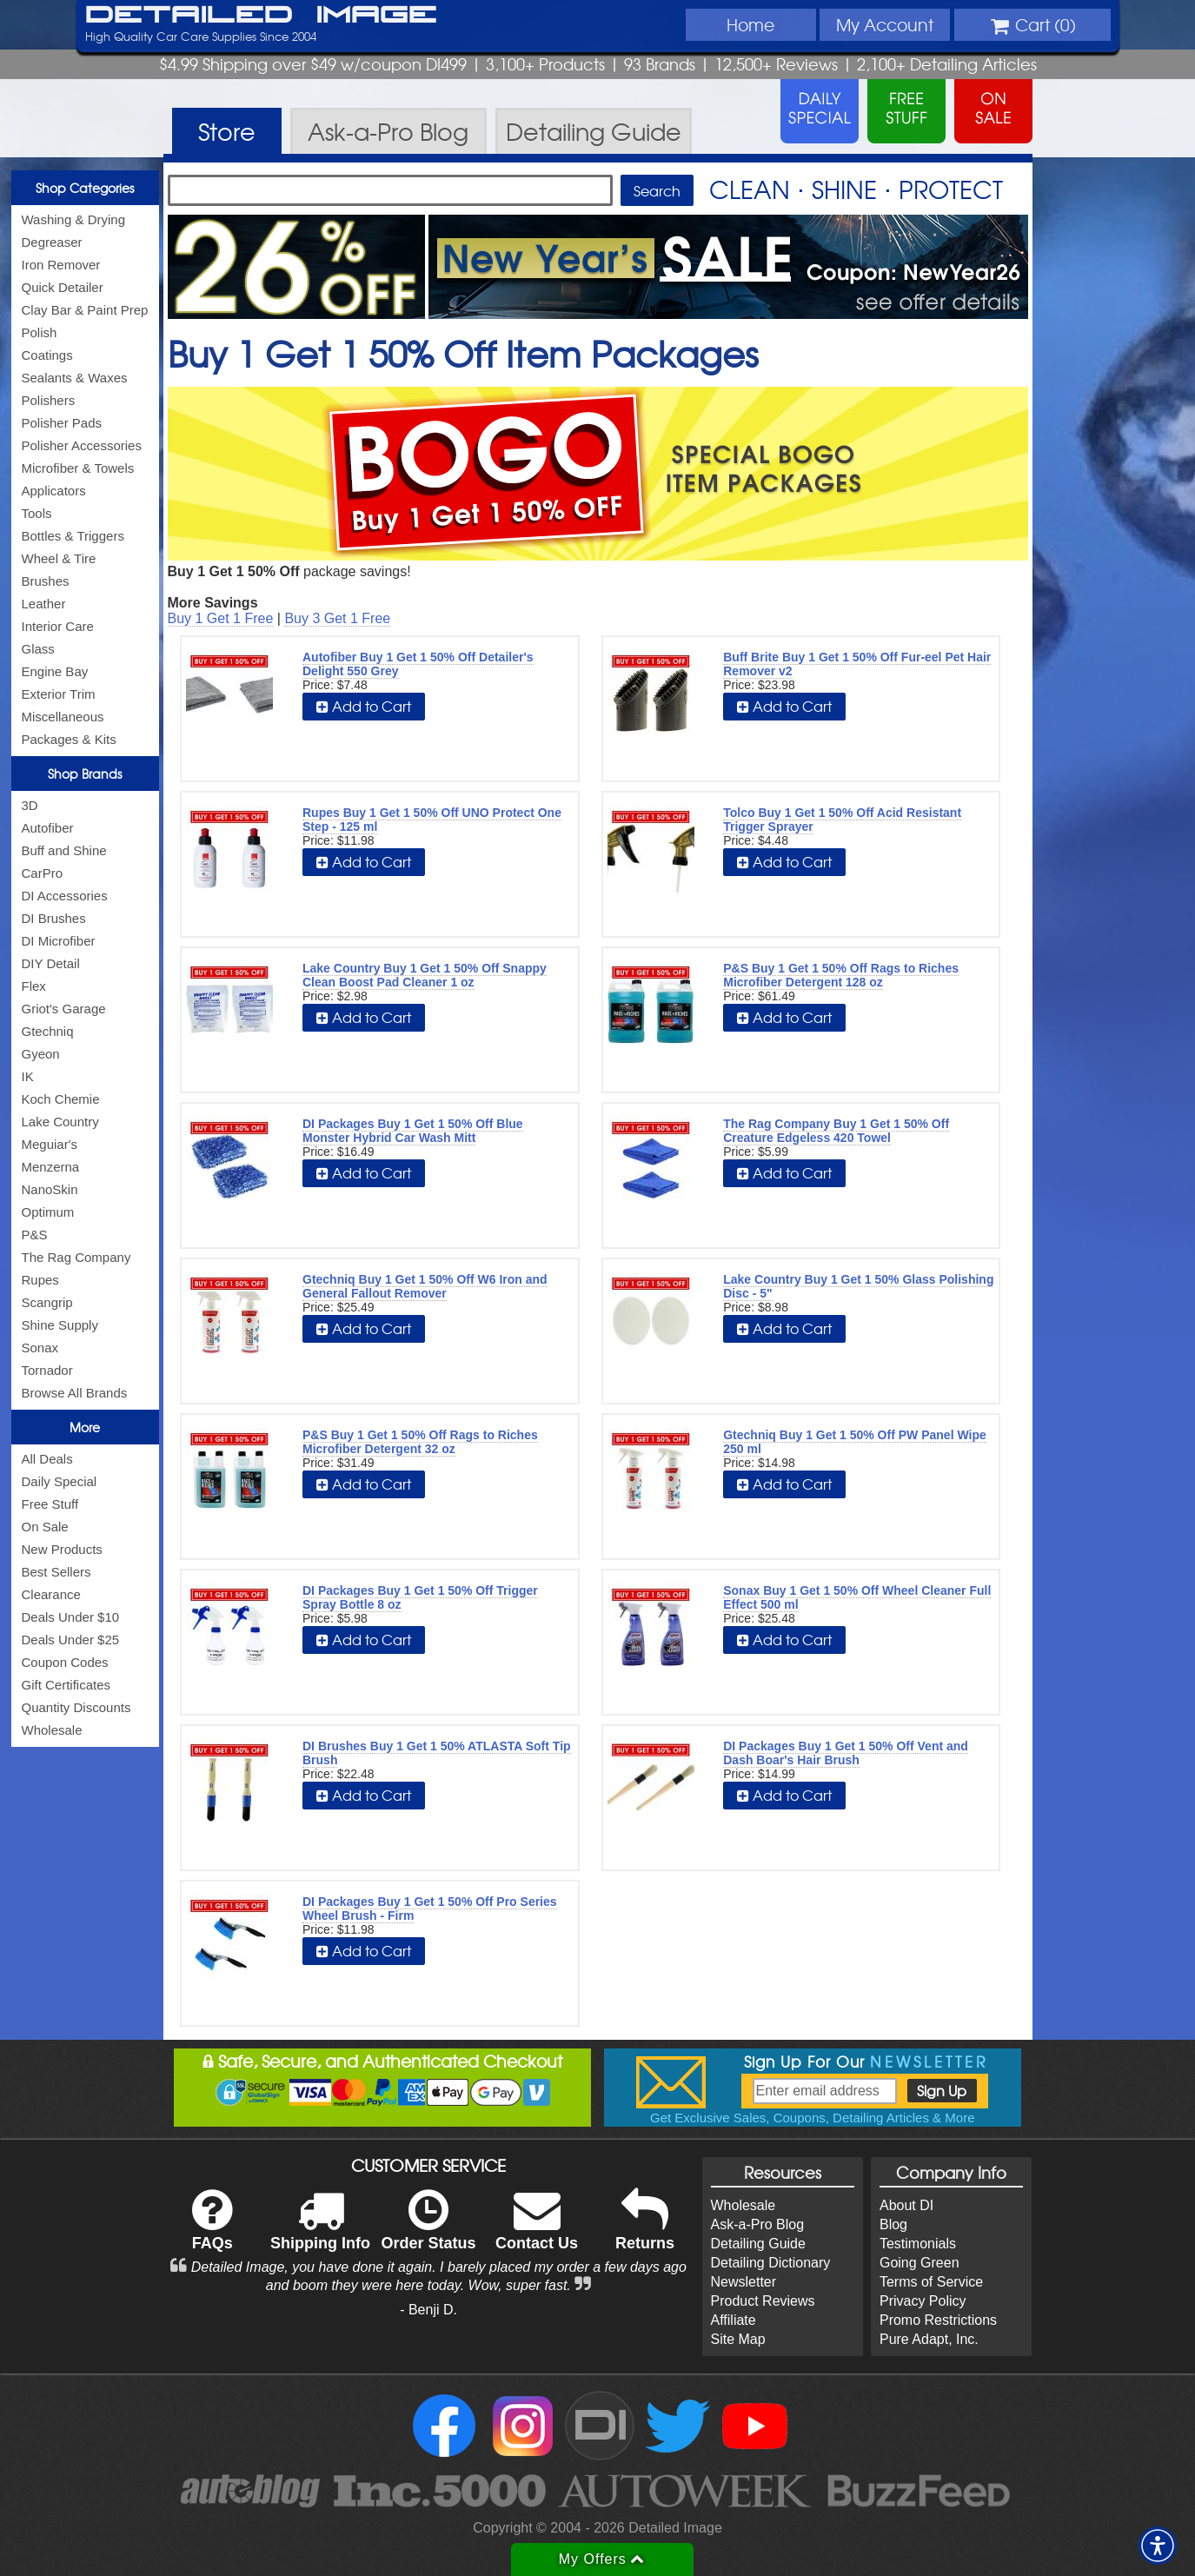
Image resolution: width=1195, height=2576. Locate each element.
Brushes (46, 581)
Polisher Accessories (82, 445)
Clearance (51, 1594)
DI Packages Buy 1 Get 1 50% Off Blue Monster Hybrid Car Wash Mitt (412, 1131)
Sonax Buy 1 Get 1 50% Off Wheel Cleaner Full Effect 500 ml (857, 1597)
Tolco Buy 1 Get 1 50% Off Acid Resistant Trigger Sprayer (842, 819)
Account (884, 24)
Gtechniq (48, 1031)
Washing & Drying (74, 219)
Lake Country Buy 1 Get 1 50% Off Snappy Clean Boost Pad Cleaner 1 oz (424, 975)
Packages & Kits (69, 739)
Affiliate (733, 2320)
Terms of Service (931, 2281)
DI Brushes (54, 918)
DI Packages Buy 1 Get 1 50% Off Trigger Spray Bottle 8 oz (420, 1597)
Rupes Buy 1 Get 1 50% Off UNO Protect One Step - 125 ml (431, 819)
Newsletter (744, 2281)
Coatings (47, 355)
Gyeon (41, 1053)
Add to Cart (363, 705)
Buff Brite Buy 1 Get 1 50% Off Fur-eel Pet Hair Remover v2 (857, 664)
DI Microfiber (59, 940)
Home (750, 24)
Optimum (48, 1212)
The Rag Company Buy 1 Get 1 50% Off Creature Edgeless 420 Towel (836, 1131)
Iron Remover (61, 264)
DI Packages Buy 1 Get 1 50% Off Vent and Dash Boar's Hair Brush (845, 1753)
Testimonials (918, 2243)
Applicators (54, 490)
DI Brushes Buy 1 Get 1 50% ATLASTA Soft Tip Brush (436, 1753)
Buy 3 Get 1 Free (337, 618)
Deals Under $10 (71, 1617)
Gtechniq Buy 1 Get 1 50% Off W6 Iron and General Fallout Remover (425, 1286)
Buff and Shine (64, 850)
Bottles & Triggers (73, 535)
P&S (35, 1234)
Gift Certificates (66, 1684)
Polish (39, 332)
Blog (893, 2224)
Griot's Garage (64, 1008)
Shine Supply (60, 1325)
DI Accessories (65, 895)
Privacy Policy (923, 2301)
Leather (44, 603)
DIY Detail (51, 963)
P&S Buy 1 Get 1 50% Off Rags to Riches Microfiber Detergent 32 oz (420, 1442)
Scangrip (47, 1302)
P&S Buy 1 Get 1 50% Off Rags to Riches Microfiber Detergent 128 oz (841, 975)
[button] (1158, 2545)
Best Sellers (56, 1571)
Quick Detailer (62, 287)
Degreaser (52, 242)
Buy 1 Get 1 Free (221, 618)
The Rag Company (76, 1257)
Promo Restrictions (938, 2320)
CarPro (42, 873)
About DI (906, 2205)
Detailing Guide (758, 2243)
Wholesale (52, 1730)
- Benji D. (428, 2309)
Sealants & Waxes (75, 377)
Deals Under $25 (71, 1639)
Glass (38, 648)
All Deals (47, 1458)
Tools (37, 513)
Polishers (49, 400)
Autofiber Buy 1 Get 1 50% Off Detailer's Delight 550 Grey (418, 664)
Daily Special (59, 1481)
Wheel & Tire (59, 558)
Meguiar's (50, 1144)
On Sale (45, 1526)
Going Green (919, 2262)
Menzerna (51, 1166)
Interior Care (58, 626)
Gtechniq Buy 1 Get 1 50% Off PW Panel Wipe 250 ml (854, 1442)
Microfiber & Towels (78, 468)
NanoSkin (50, 1189)
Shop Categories (85, 187)
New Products (62, 1549)
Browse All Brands (75, 1392)
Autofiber (48, 827)
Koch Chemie (61, 1099)
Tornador (47, 1370)
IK (28, 1076)
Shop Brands (85, 773)
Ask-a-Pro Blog (758, 2224)
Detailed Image (261, 15)
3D (30, 805)
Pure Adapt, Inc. (929, 2339)
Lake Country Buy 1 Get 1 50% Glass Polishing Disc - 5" (858, 1286)
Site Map (738, 2339)
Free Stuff (50, 1504)
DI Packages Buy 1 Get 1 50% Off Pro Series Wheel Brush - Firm (429, 1908)
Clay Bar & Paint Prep (85, 309)
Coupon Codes (65, 1662)
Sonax (40, 1347)
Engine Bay (55, 671)
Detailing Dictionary (771, 2262)
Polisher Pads (62, 422)
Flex (34, 986)
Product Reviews (763, 2301)
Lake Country (60, 1121)
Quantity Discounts (76, 1707)
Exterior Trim (59, 694)
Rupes (40, 1279)
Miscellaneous (63, 716)
